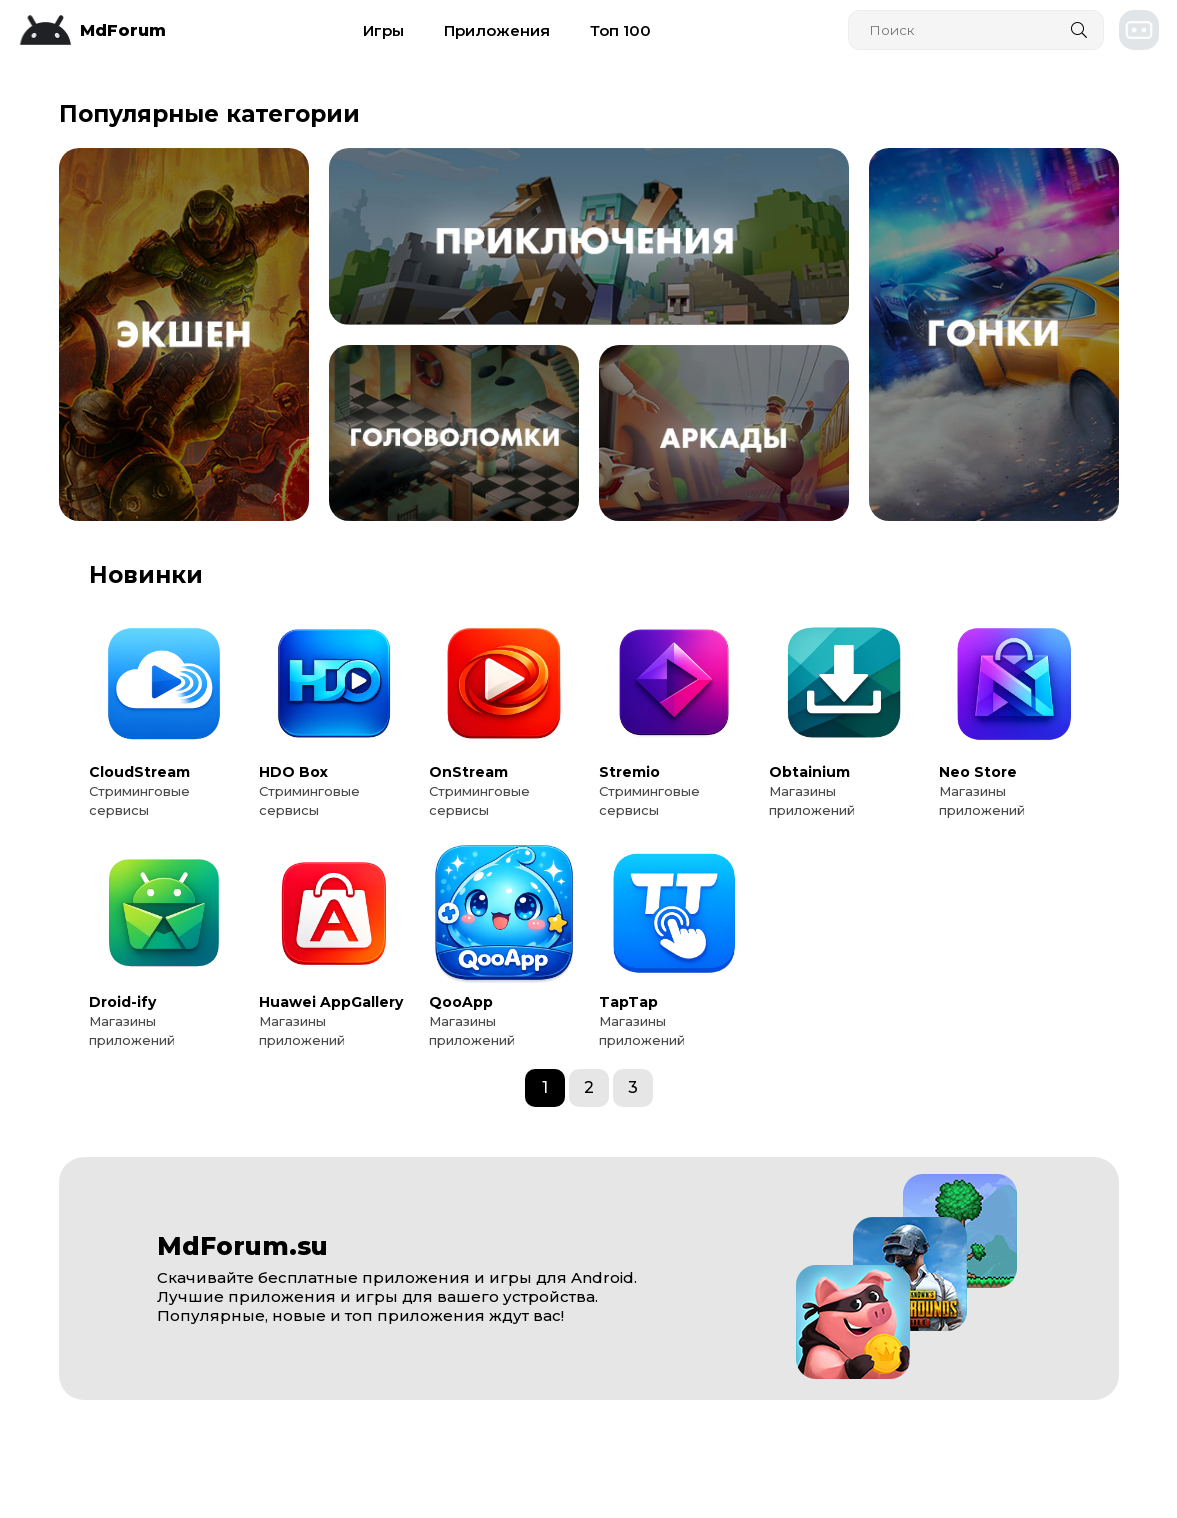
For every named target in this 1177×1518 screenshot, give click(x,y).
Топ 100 (620, 30)
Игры (383, 30)
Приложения (497, 30)
